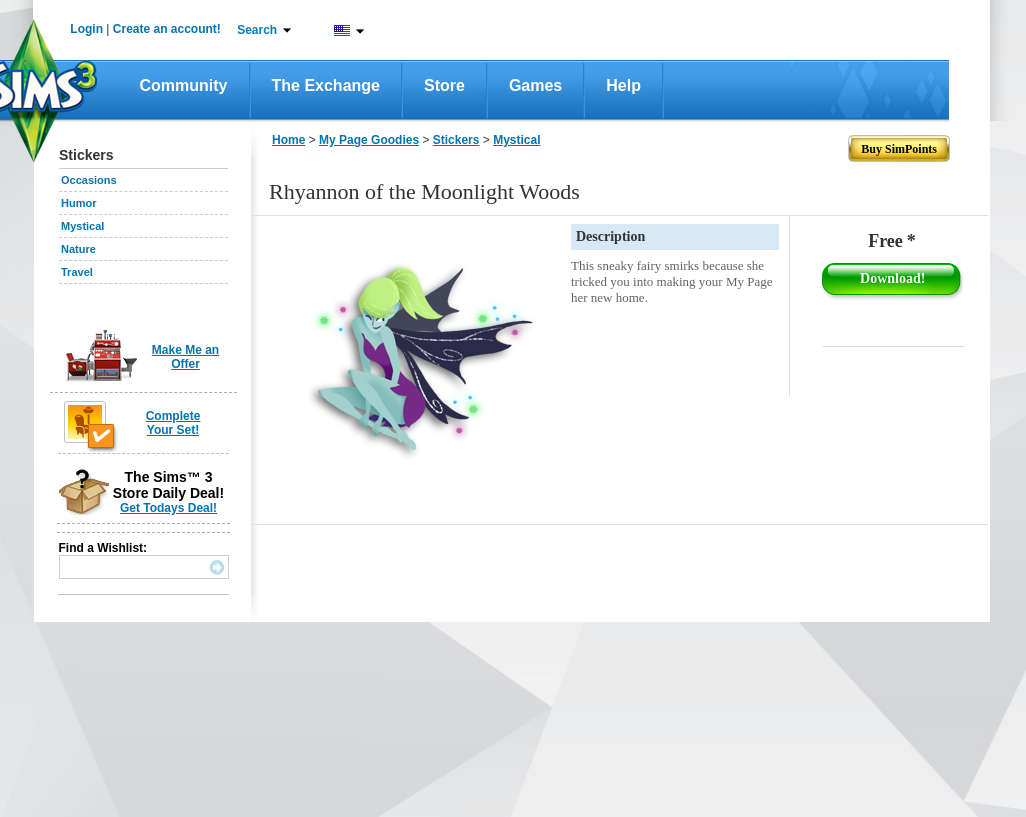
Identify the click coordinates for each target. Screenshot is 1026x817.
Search (257, 30)
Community (184, 85)
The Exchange (326, 85)
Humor (78, 203)
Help (623, 85)
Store (444, 85)
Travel (77, 272)
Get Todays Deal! (168, 508)
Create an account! (167, 29)
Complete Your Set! (173, 423)
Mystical (82, 226)
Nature (78, 249)
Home (288, 140)
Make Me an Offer (185, 357)
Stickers (456, 140)
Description (610, 236)
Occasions (89, 180)
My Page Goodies (369, 140)
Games (535, 85)
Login (86, 29)
